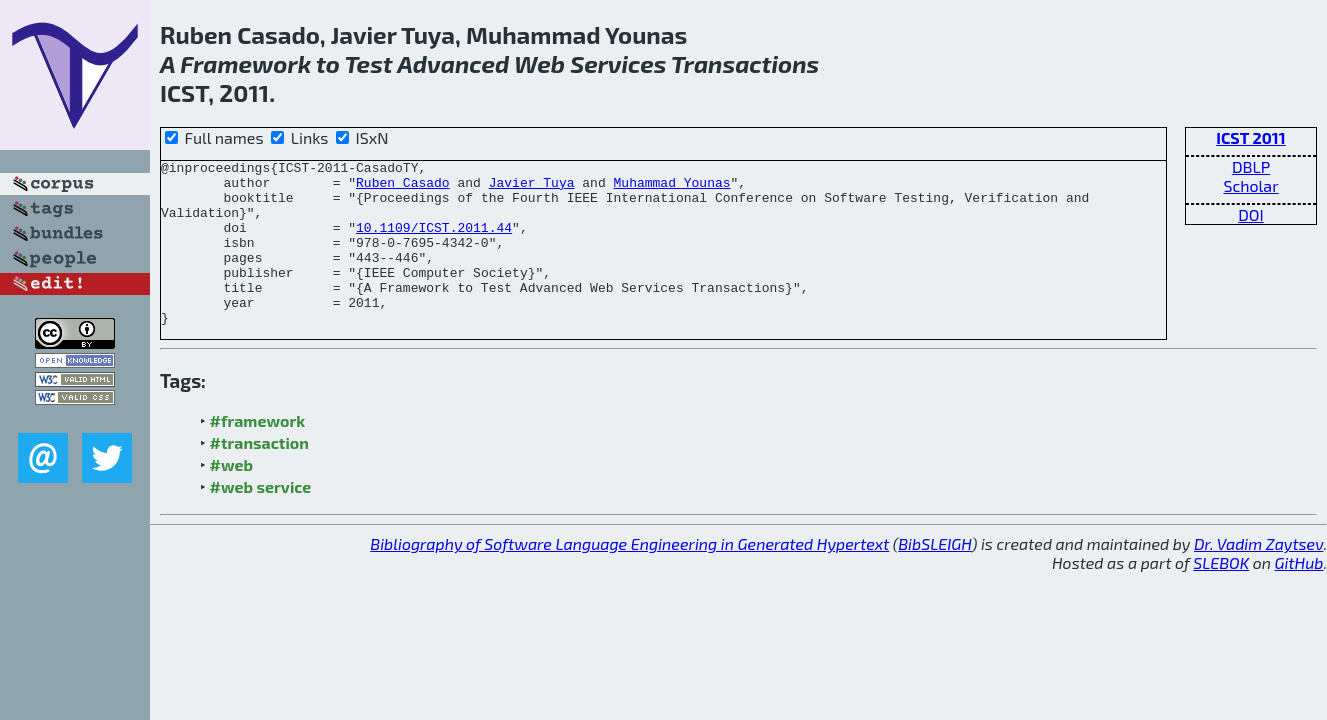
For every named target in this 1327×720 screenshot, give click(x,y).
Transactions (745, 63)
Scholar (1250, 185)
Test (369, 63)
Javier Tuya (532, 188)
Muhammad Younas (671, 188)
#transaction (259, 475)
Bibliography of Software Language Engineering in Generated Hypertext (629, 576)
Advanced (453, 63)
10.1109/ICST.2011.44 (434, 242)
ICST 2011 (1250, 137)
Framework (245, 63)
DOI (1251, 214)
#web (231, 497)
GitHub (1299, 595)
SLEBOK (1221, 595)
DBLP (1251, 166)
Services (618, 63)
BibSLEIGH (934, 576)
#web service (261, 519)
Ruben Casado (403, 188)
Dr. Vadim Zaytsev (1258, 576)
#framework (258, 453)
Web (539, 63)
